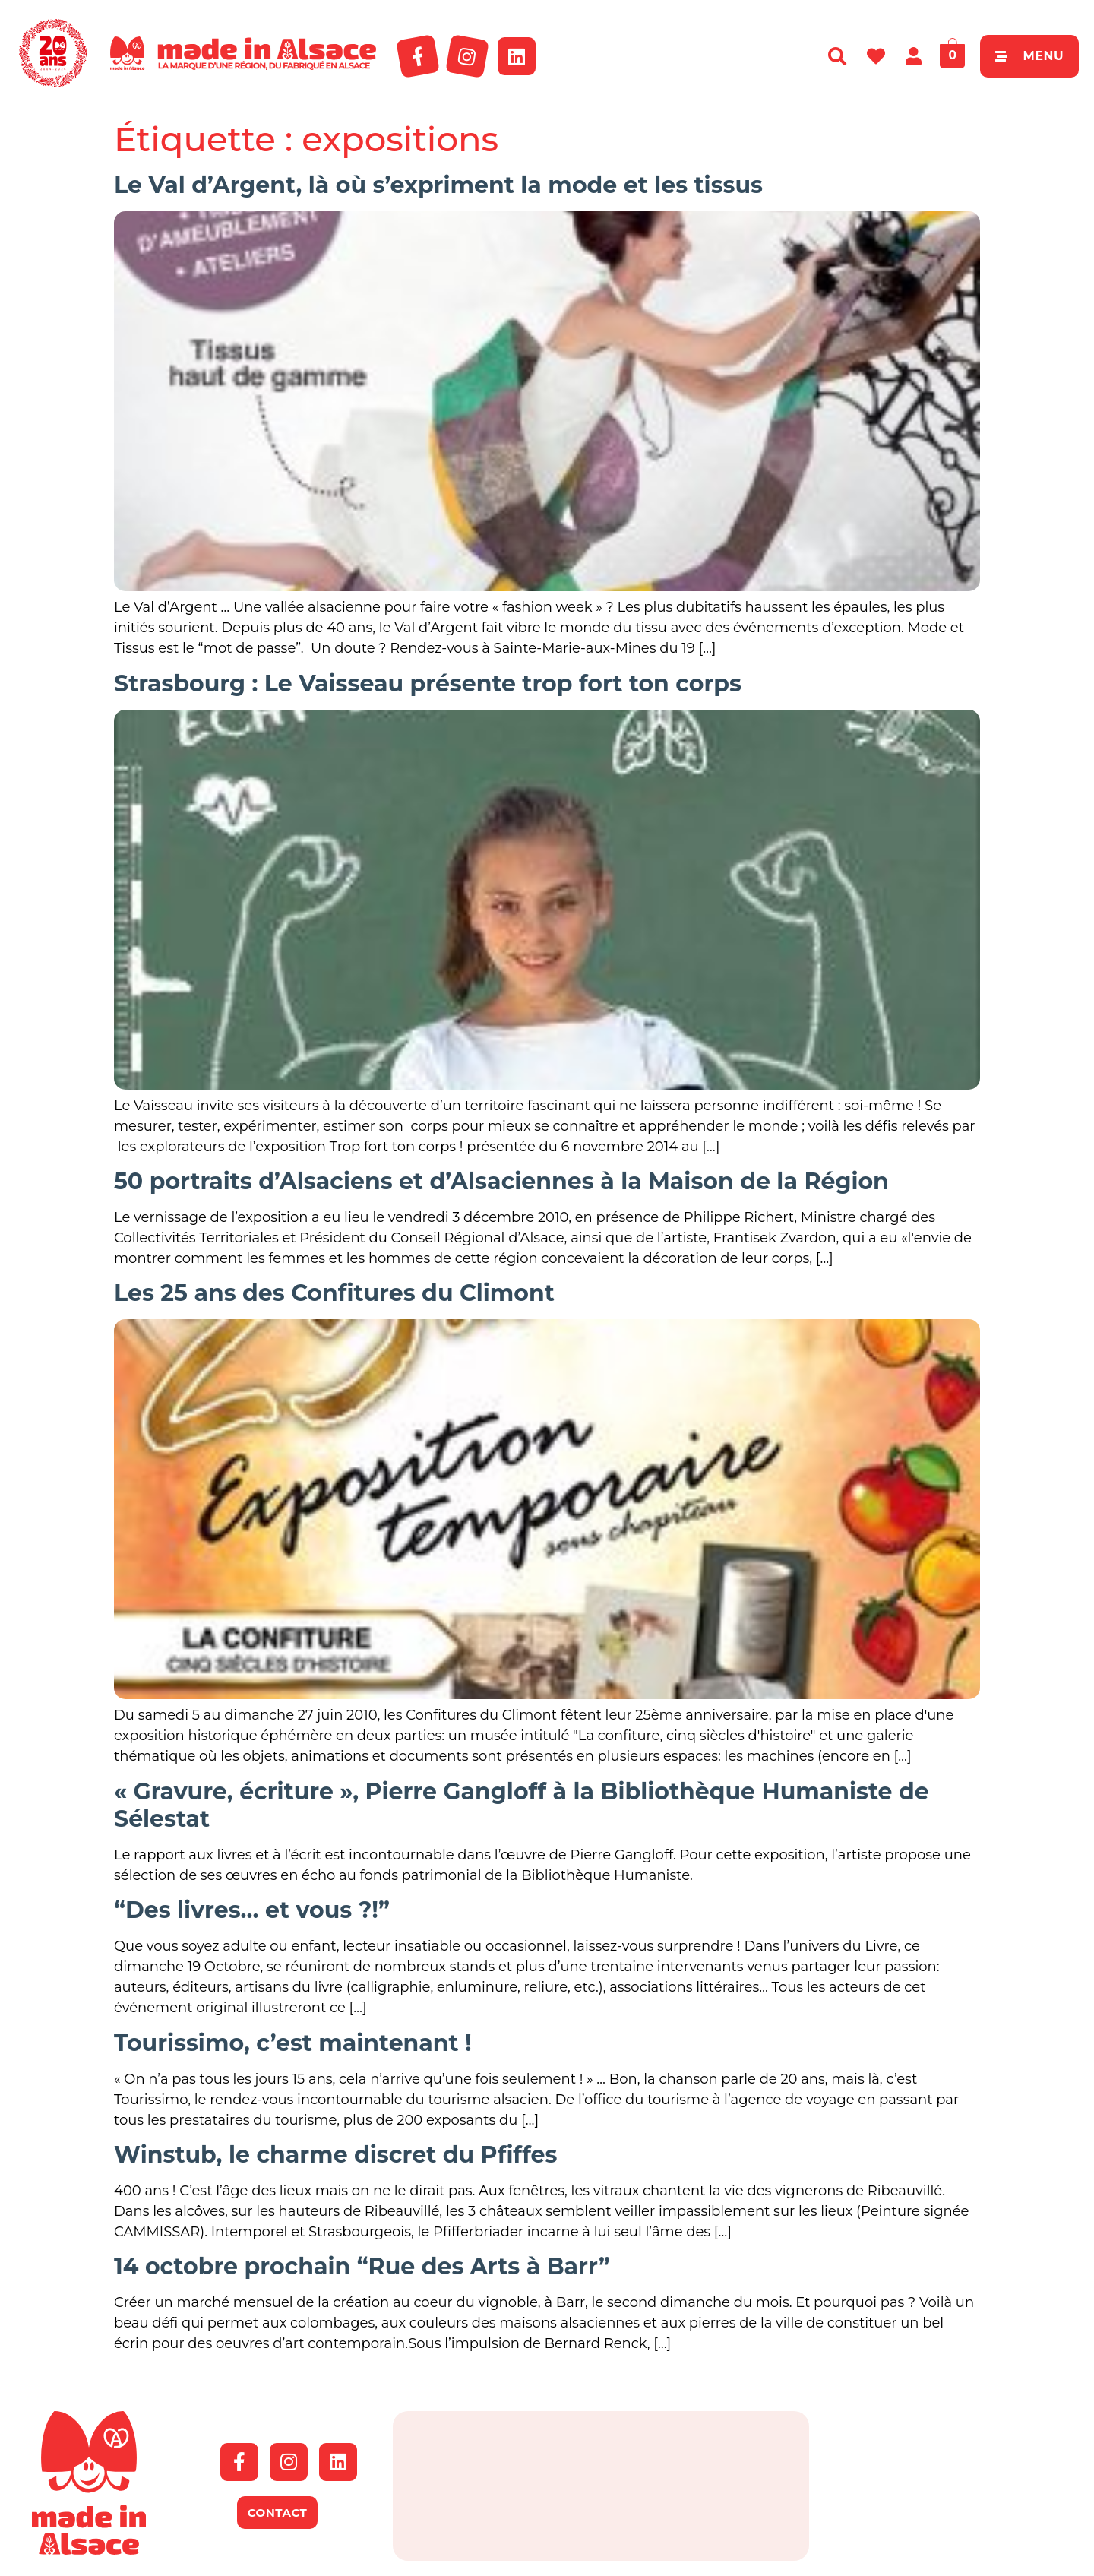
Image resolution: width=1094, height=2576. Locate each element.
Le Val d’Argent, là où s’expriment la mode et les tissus (438, 185)
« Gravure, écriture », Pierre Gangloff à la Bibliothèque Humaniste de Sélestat (521, 1805)
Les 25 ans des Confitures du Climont (334, 1293)
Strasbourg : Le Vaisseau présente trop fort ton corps (427, 683)
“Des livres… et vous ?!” (252, 1910)
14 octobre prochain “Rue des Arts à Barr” (362, 2266)
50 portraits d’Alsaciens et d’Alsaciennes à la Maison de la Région (501, 1181)
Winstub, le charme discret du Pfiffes (335, 2155)
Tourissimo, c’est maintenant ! (293, 2043)
